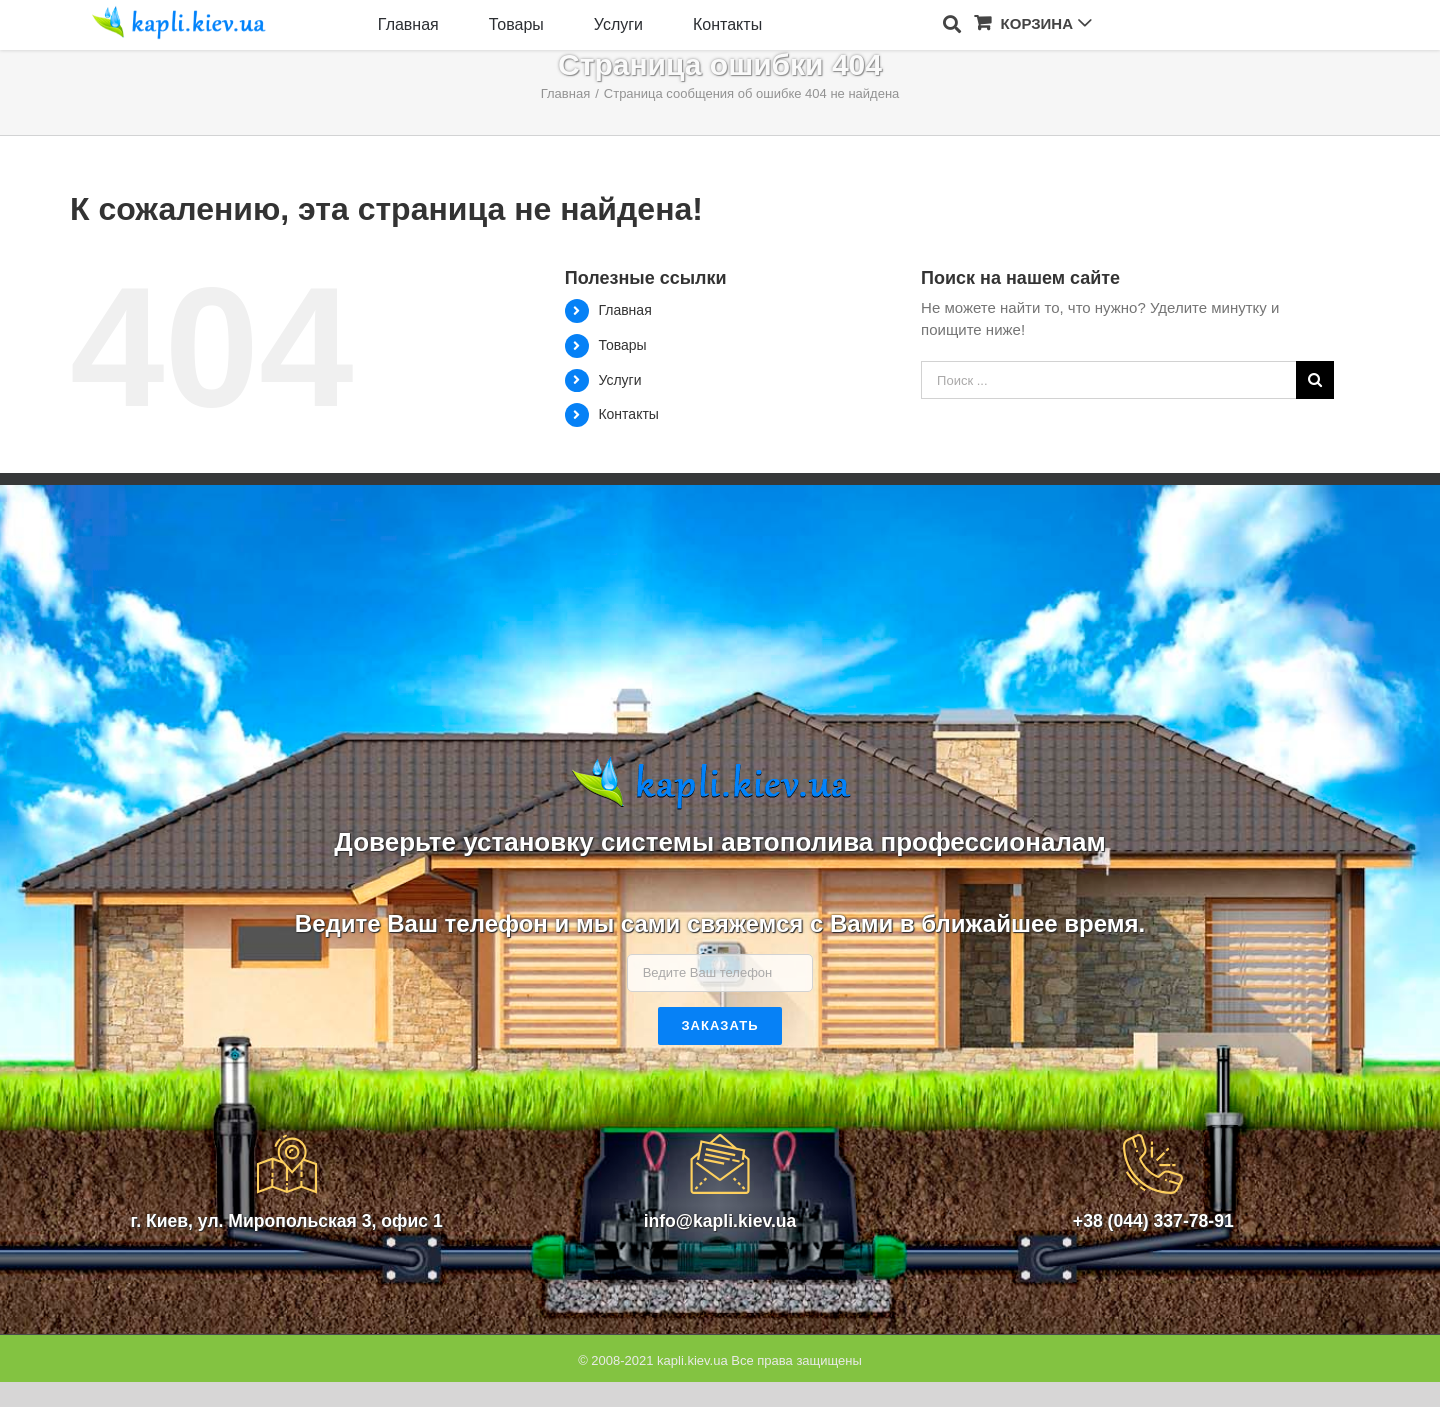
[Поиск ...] (1108, 380)
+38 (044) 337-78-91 (1153, 1221)
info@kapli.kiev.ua (720, 1221)
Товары (622, 345)
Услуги (619, 380)
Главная (624, 310)
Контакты (628, 414)
